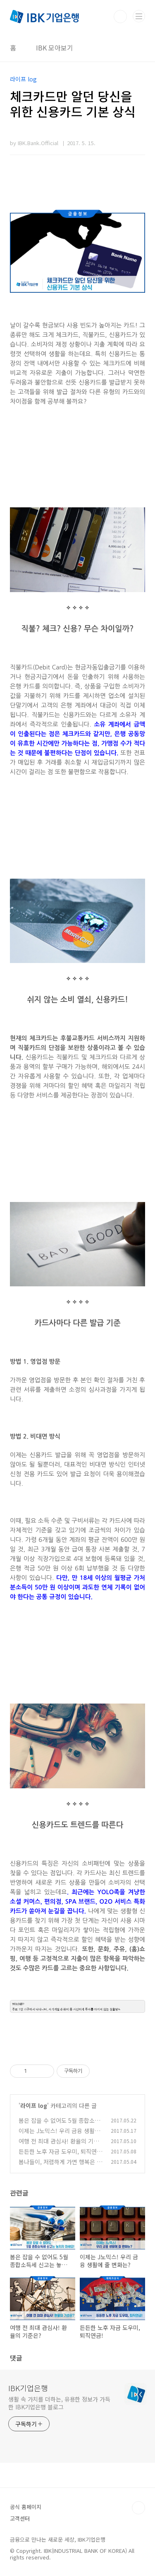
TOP (138, 2507)
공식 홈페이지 (25, 2507)
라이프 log (33, 2105)
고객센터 (20, 2518)
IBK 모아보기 (54, 48)
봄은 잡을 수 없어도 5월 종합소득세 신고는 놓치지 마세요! (59, 2124)
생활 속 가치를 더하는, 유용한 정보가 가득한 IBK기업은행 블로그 (59, 2403)
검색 (120, 16)
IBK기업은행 (28, 2388)
